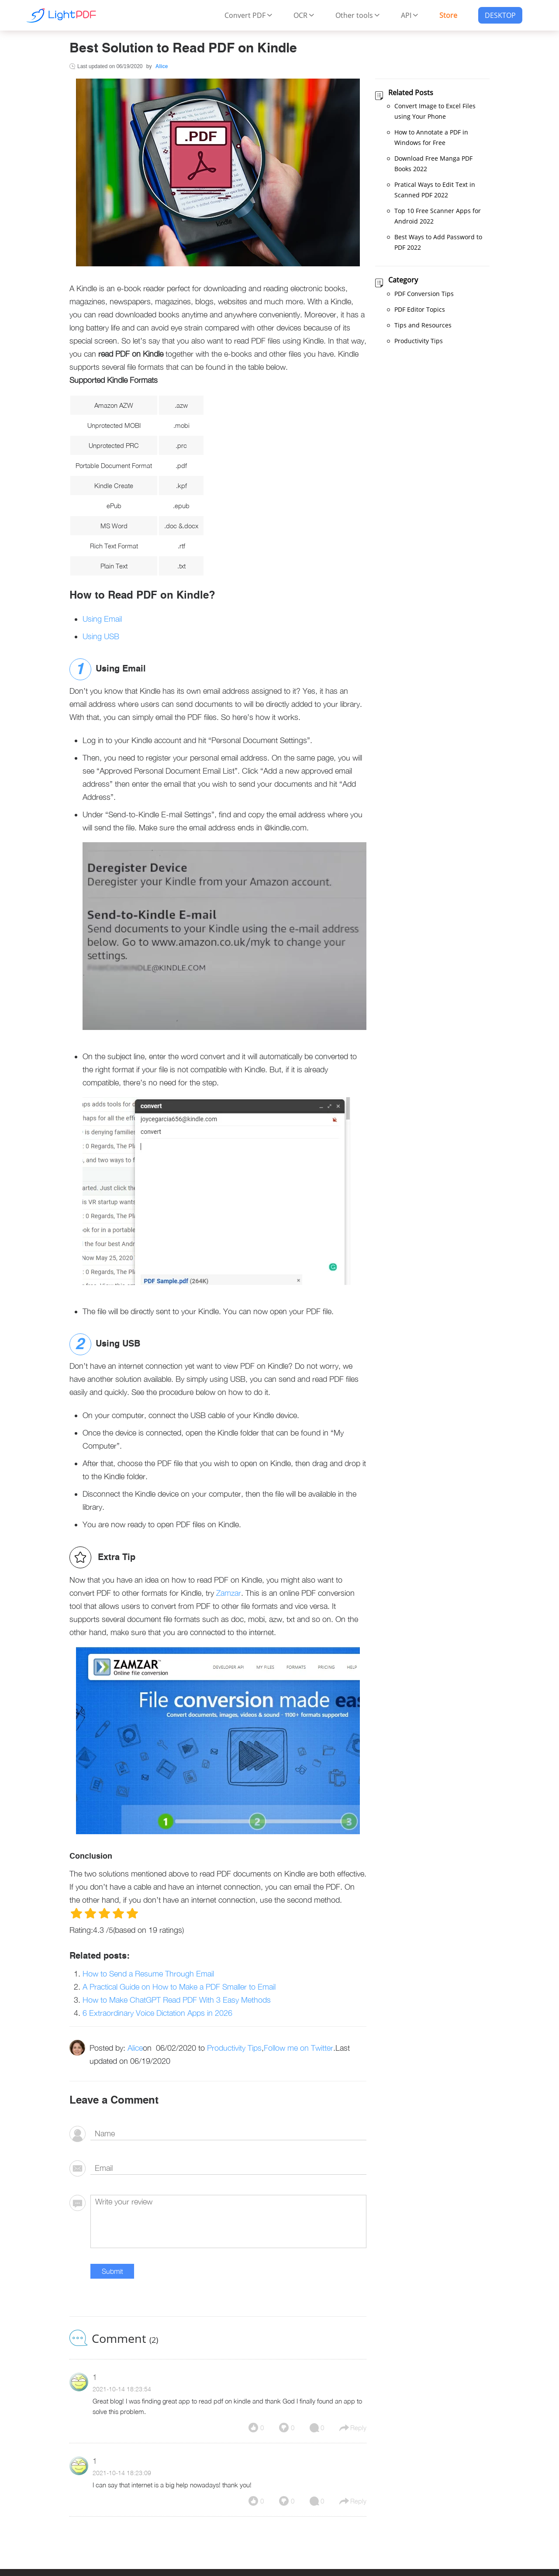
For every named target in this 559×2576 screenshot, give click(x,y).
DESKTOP (500, 15)
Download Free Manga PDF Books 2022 (433, 163)
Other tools (357, 15)
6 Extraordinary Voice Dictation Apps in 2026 (157, 2013)
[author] (228, 2133)
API (409, 15)
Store (448, 15)
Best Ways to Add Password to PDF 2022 (438, 242)
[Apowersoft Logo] (61, 15)
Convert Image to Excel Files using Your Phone (435, 111)
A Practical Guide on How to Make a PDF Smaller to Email (179, 1986)
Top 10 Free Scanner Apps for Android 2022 (437, 216)
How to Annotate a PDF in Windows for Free (431, 137)
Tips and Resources (423, 325)
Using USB (101, 636)
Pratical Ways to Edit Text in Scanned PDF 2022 (434, 189)
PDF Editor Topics (419, 309)
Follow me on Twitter (298, 2048)
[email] (228, 2168)
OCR (303, 15)
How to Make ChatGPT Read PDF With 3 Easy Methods (177, 1999)
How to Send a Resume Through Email (148, 1973)
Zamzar (228, 1593)
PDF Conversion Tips (424, 293)
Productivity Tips (234, 2048)
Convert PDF (248, 15)
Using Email (102, 618)
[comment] (228, 2221)
